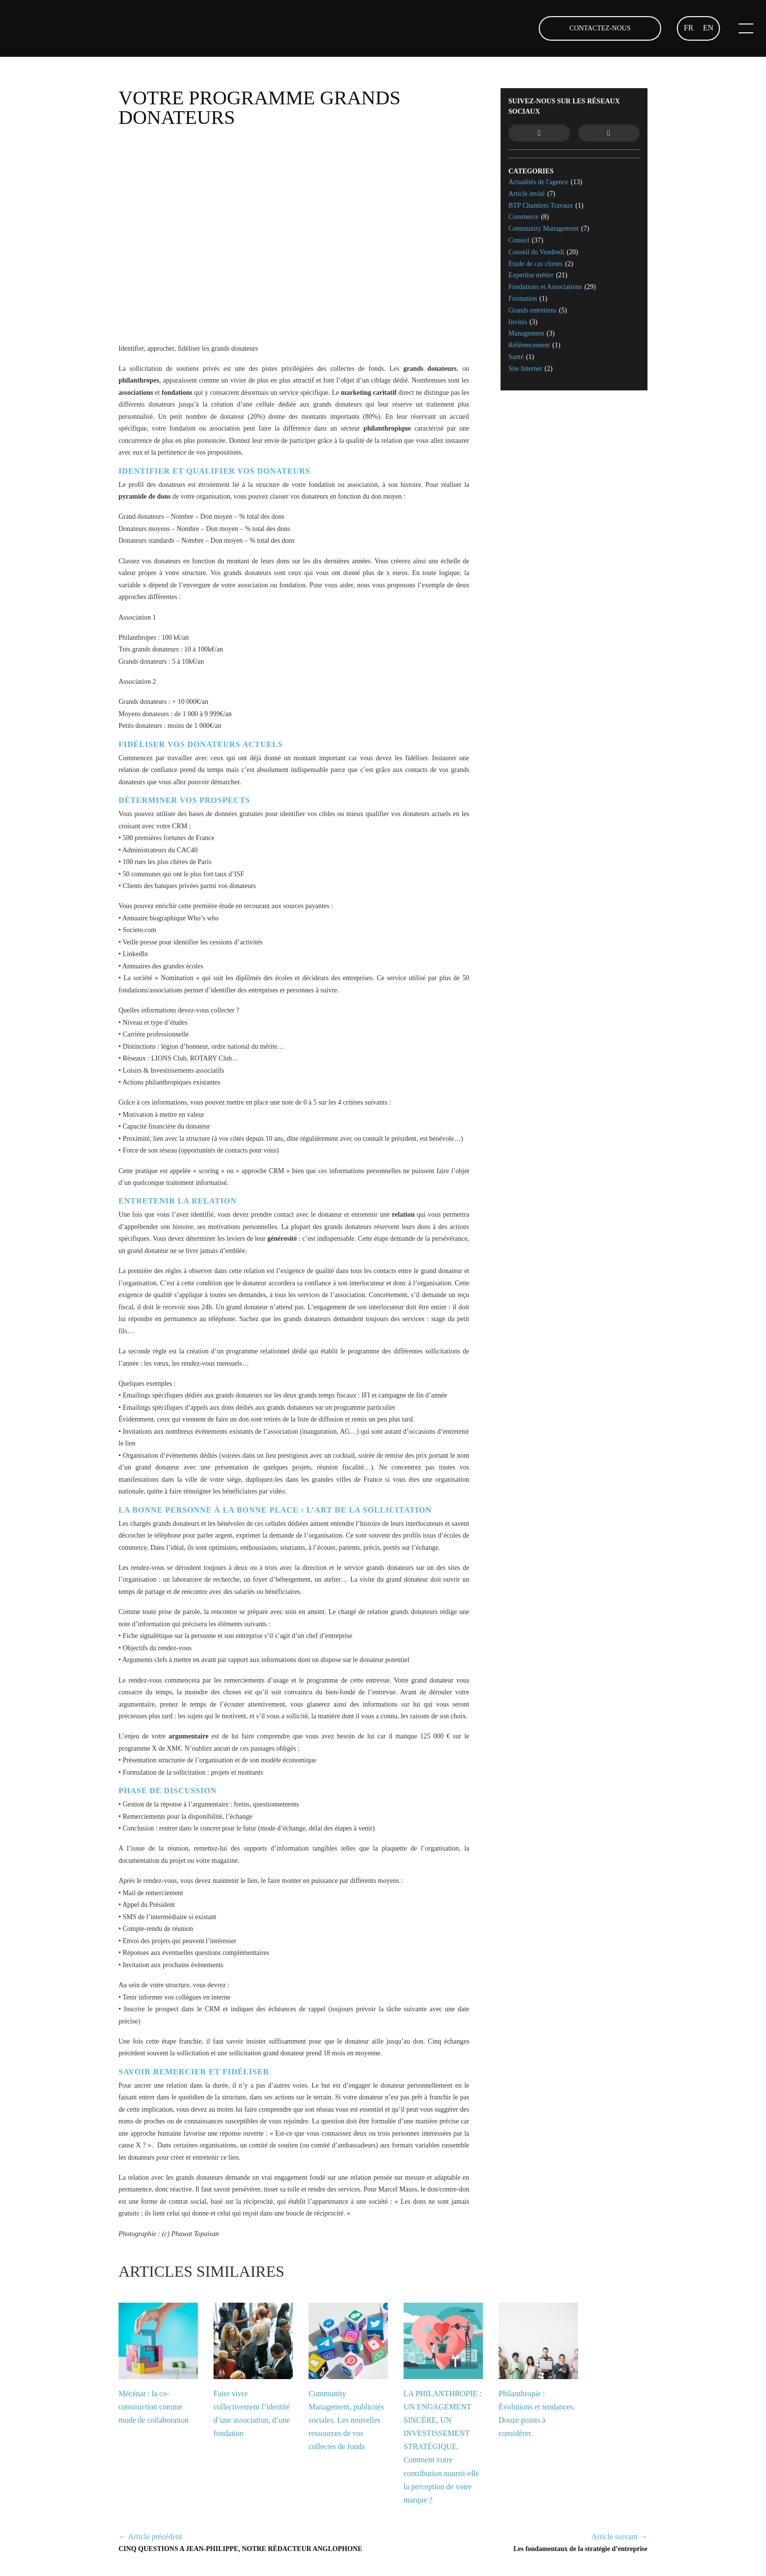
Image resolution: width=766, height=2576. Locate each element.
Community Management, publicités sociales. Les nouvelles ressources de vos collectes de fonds (346, 2420)
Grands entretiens (532, 310)
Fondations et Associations (545, 286)
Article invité (526, 193)
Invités (517, 322)
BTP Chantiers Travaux (540, 205)
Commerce (523, 216)
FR (689, 28)
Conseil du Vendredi (536, 252)
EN (708, 28)
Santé (516, 357)
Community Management (543, 228)
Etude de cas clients (535, 263)
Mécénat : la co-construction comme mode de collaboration (154, 2406)
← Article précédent (150, 2536)
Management (526, 333)
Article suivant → (619, 2536)
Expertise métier (530, 275)
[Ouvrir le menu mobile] (743, 28)
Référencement (529, 345)
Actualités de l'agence (538, 182)
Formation (522, 298)
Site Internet (525, 368)
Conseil (518, 240)
